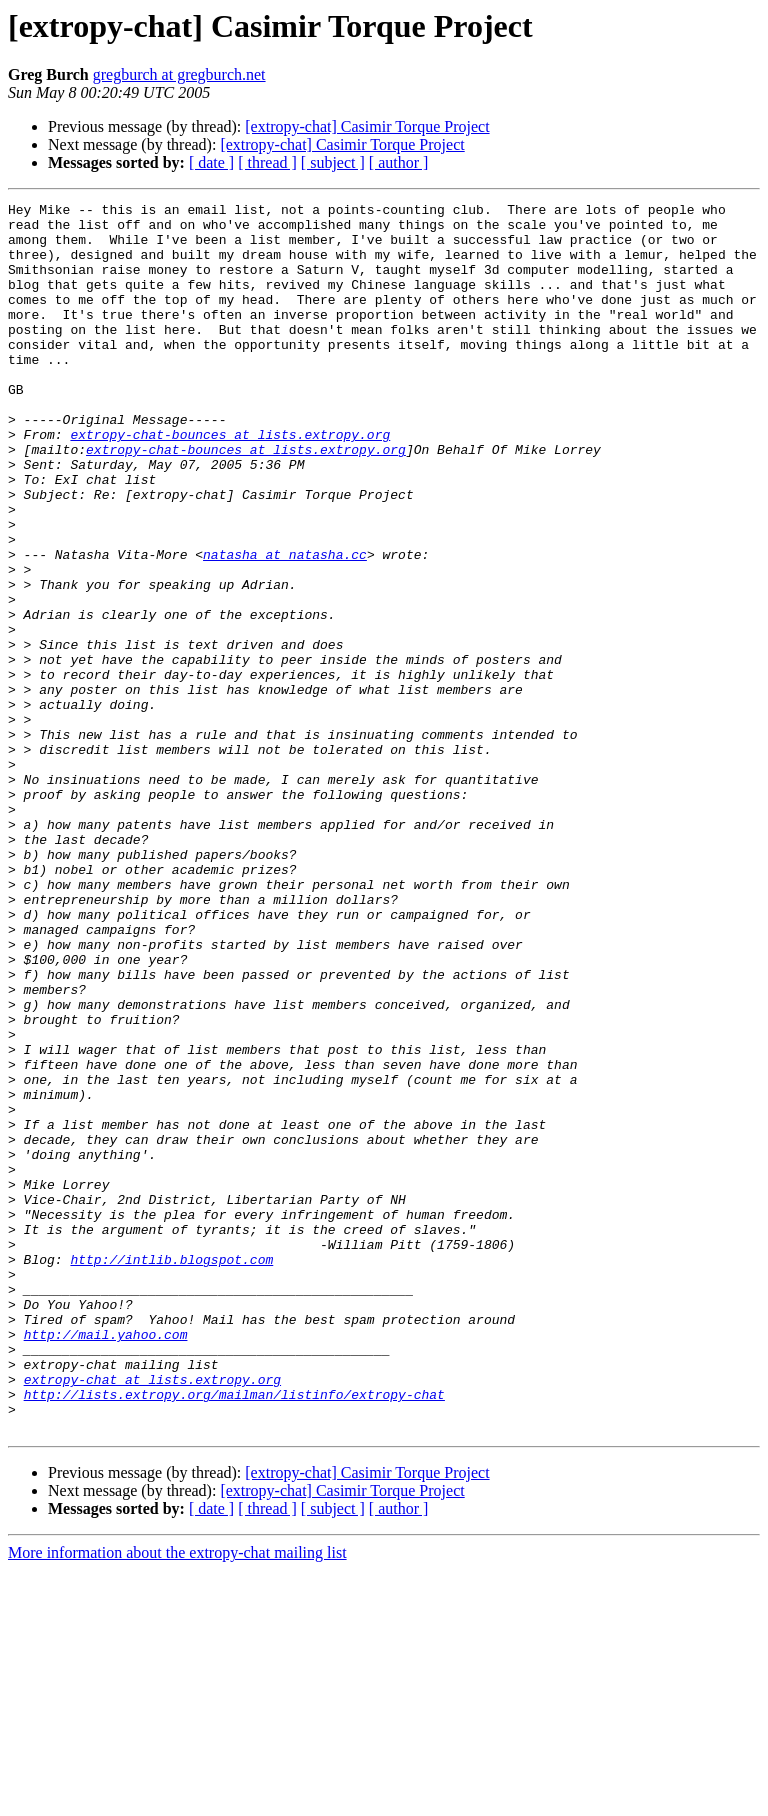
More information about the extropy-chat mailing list (177, 1798)
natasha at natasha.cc (285, 626)
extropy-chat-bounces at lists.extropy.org (230, 482)
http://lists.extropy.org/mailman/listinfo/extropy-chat (234, 1634)
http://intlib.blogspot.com (171, 1472)
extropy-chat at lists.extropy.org (152, 1616)
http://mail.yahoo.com (106, 1562)
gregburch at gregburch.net (179, 74)
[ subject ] (333, 162)
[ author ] (399, 162)
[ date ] (211, 162)
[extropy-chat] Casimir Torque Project (367, 126)
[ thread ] (267, 162)
